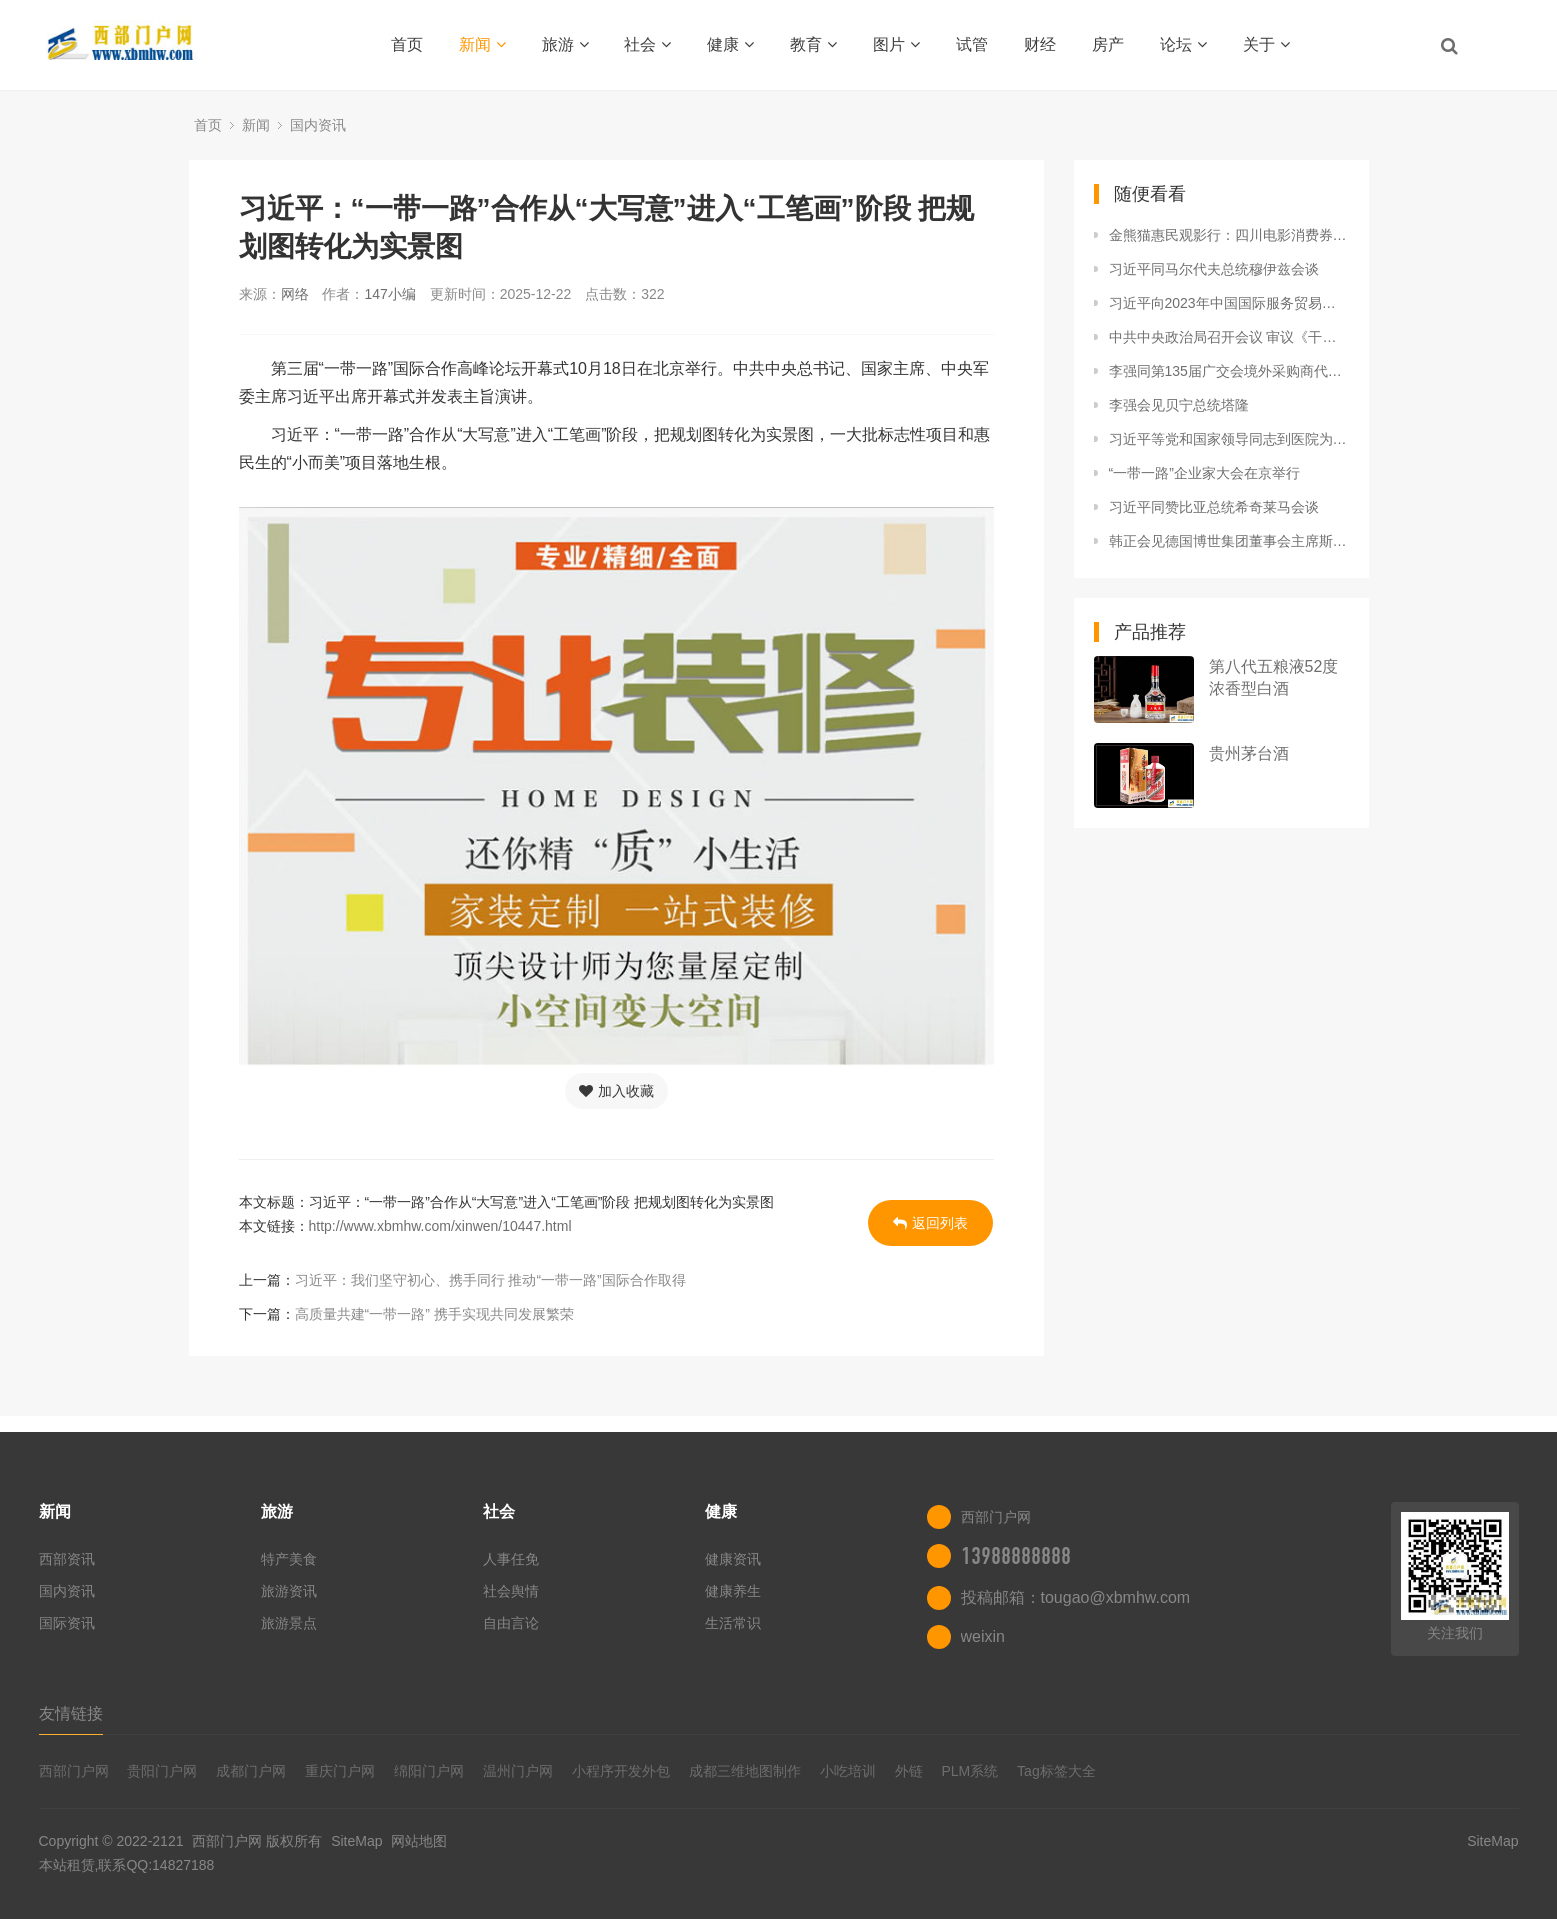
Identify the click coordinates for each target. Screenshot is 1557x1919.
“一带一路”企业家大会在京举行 (1204, 473)
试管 (972, 44)
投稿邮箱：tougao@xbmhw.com (1076, 1597)
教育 (813, 44)
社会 (647, 44)
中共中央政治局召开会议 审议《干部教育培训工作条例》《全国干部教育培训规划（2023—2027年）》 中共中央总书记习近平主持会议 (1229, 337)
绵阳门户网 (429, 1771)
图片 (896, 44)
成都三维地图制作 (745, 1771)
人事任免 (511, 1559)
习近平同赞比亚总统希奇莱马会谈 (1214, 507)
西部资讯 (67, 1559)
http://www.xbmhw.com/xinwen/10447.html (440, 1226)
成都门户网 (251, 1771)
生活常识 (733, 1623)
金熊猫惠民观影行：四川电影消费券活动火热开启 (1229, 235)
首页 (407, 44)
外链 (909, 1771)
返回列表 (930, 1223)
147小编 (389, 294)
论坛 (1183, 44)
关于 (1266, 44)
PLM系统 (969, 1771)
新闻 (482, 44)
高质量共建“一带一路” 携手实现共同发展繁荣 (434, 1314)
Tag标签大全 (1056, 1771)
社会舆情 (511, 1591)
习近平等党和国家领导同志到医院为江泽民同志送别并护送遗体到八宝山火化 (1229, 439)
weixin (983, 1636)
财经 (1040, 44)
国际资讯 (67, 1623)
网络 (295, 294)
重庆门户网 (340, 1771)
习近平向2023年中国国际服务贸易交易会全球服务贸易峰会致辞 (1229, 303)
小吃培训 (848, 1771)
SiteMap (356, 1841)
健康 (730, 44)
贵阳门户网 (162, 1771)
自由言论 (511, 1623)
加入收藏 (616, 1091)
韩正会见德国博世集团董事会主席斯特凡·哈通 (1229, 541)
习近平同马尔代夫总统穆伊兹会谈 (1214, 269)
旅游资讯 (289, 1591)
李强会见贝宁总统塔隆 (1179, 405)
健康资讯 (733, 1559)
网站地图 (419, 1841)
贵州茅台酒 (1249, 753)
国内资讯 (318, 125)
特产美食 (289, 1559)
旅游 (565, 44)
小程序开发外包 (621, 1771)
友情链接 (71, 1713)
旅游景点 (289, 1623)
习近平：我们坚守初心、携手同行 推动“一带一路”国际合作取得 (490, 1280)
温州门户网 (518, 1771)
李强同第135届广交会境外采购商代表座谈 (1229, 371)
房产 (1108, 44)
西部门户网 (74, 1771)
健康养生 (733, 1591)
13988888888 (1016, 1556)
